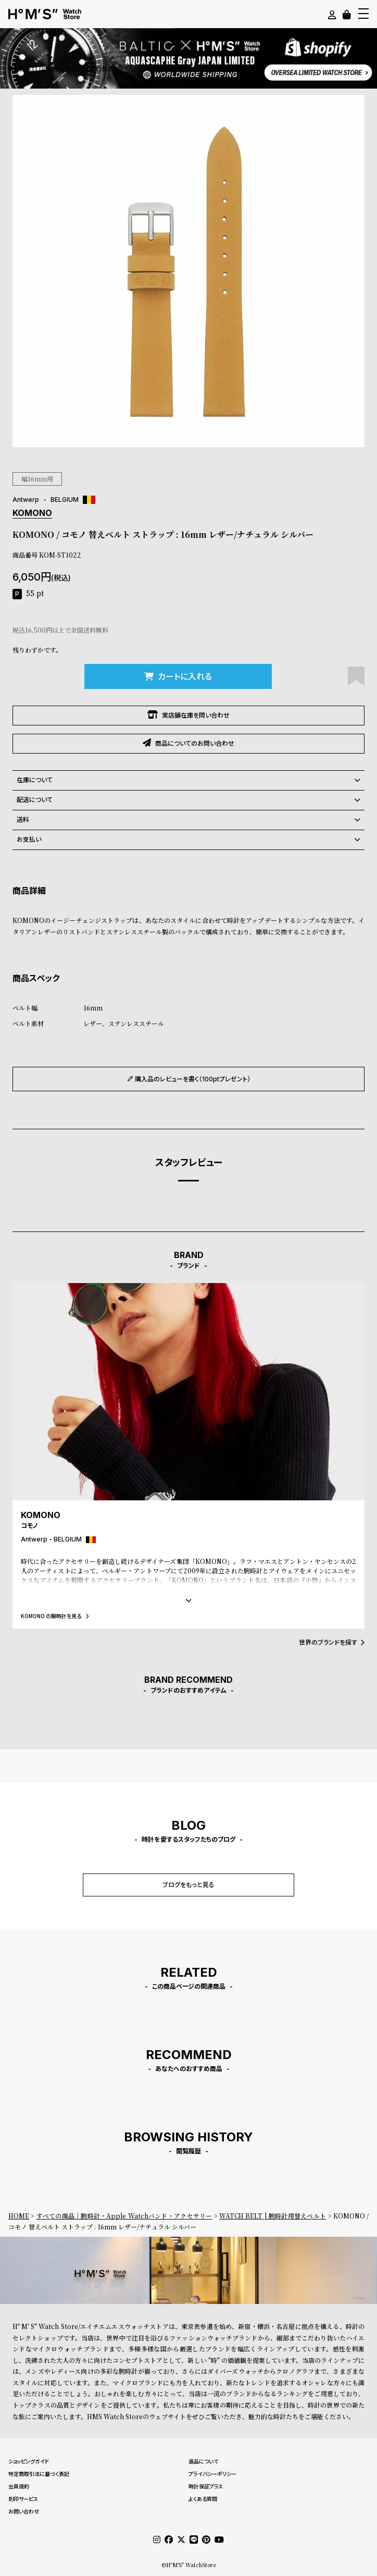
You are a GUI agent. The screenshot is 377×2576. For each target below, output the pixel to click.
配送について (188, 800)
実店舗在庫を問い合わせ (188, 714)
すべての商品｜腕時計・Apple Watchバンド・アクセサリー (124, 2215)
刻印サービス (23, 2499)
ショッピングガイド (28, 2461)
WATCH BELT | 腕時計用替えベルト (272, 2215)
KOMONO (32, 513)
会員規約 (18, 2486)
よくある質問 (202, 2499)
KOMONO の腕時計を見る (55, 1616)
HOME (18, 2215)
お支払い (188, 839)
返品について (203, 2461)
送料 (188, 819)
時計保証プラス (205, 2486)
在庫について (188, 780)
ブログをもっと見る (188, 1885)
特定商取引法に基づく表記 (38, 2474)
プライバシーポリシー (212, 2474)
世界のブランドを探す (332, 1642)
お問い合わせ (23, 2511)
